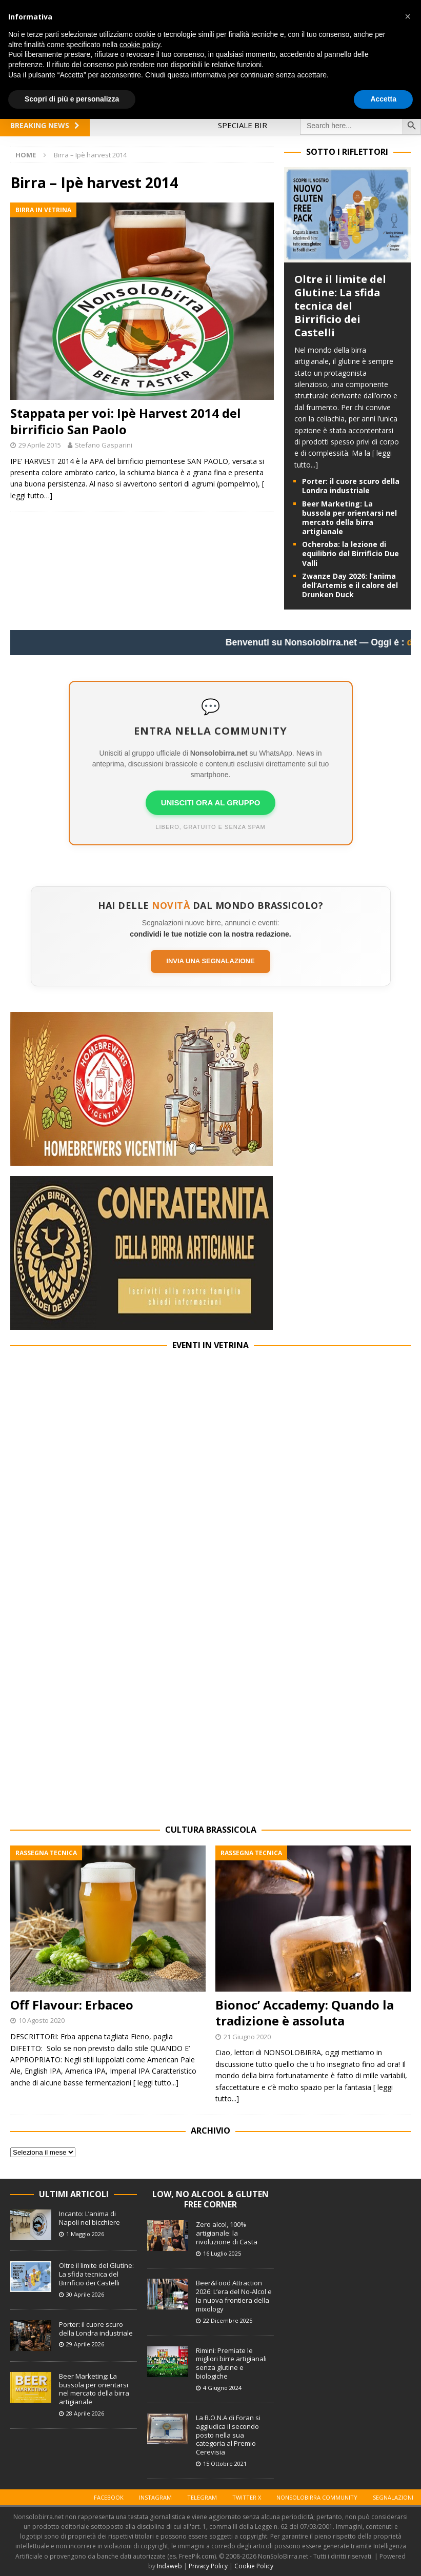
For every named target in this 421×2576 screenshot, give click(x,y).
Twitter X (246, 2497)
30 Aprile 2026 (85, 2294)
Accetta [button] (383, 99)
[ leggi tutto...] (155, 2082)
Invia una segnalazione (210, 961)
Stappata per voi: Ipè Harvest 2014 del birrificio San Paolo (125, 420)
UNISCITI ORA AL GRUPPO (210, 802)
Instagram (155, 2497)
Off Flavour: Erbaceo (71, 2004)
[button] (407, 16)
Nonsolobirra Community (316, 2497)
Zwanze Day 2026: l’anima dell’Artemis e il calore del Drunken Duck (350, 585)
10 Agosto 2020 (41, 2020)
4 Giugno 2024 (222, 2387)
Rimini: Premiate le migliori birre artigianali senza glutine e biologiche (231, 2363)
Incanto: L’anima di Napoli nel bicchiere (89, 2218)
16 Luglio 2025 (222, 2253)
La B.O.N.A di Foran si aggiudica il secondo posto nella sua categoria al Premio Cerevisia (228, 2435)
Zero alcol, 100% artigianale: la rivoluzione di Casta (226, 2233)
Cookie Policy (253, 2566)
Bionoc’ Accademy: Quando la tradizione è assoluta (304, 2012)
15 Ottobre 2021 (225, 2463)
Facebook (109, 2497)
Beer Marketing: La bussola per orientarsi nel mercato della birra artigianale (349, 518)
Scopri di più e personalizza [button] (72, 99)
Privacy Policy (208, 2566)
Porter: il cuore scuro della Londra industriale (350, 485)
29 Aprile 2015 (39, 445)
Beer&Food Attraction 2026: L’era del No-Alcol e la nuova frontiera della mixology (234, 2296)
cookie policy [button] (139, 44)
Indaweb (169, 2566)
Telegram (202, 2497)
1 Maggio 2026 (85, 2234)
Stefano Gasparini (103, 445)
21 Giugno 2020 (247, 2036)
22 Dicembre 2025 (227, 2320)
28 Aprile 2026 (85, 2413)
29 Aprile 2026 (85, 2344)
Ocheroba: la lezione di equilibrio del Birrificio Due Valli (350, 553)
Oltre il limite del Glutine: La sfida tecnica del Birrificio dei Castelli (340, 305)
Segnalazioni (393, 2497)
